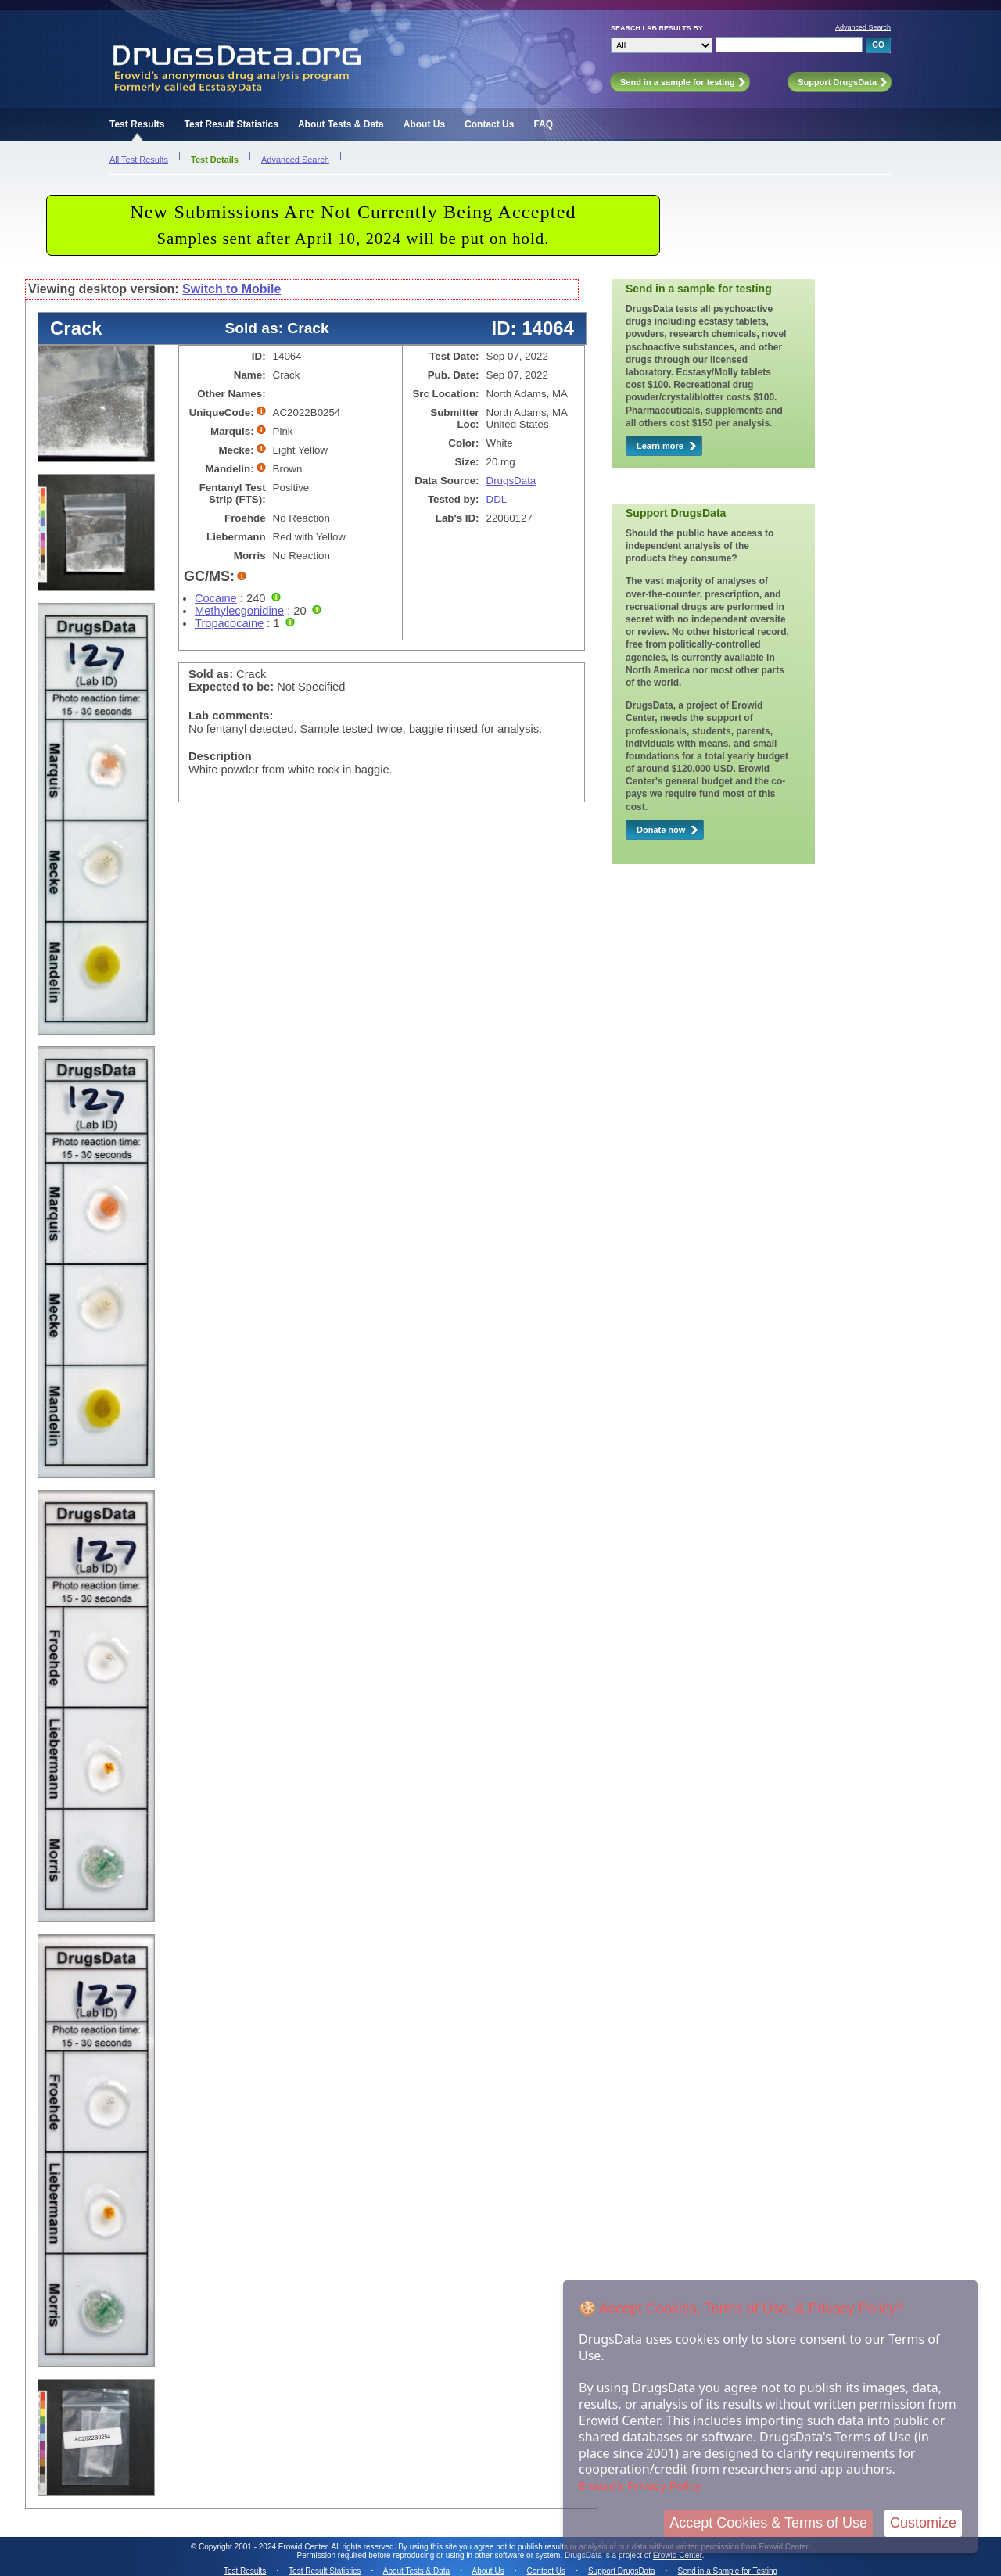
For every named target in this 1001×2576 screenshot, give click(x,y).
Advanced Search (863, 27)
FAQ (543, 124)
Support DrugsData (621, 2571)
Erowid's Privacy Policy (640, 2485)
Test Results (136, 124)
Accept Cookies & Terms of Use (768, 2523)
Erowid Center (677, 2555)
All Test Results (138, 159)
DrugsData (511, 480)
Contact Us (489, 124)
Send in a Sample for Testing (727, 2571)
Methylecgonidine (239, 611)
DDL (497, 499)
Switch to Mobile (231, 289)
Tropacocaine (229, 623)
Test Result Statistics (231, 124)
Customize (923, 2523)
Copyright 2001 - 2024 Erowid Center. (264, 2546)
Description (220, 756)
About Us (424, 124)
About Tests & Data (341, 124)
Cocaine (216, 598)
